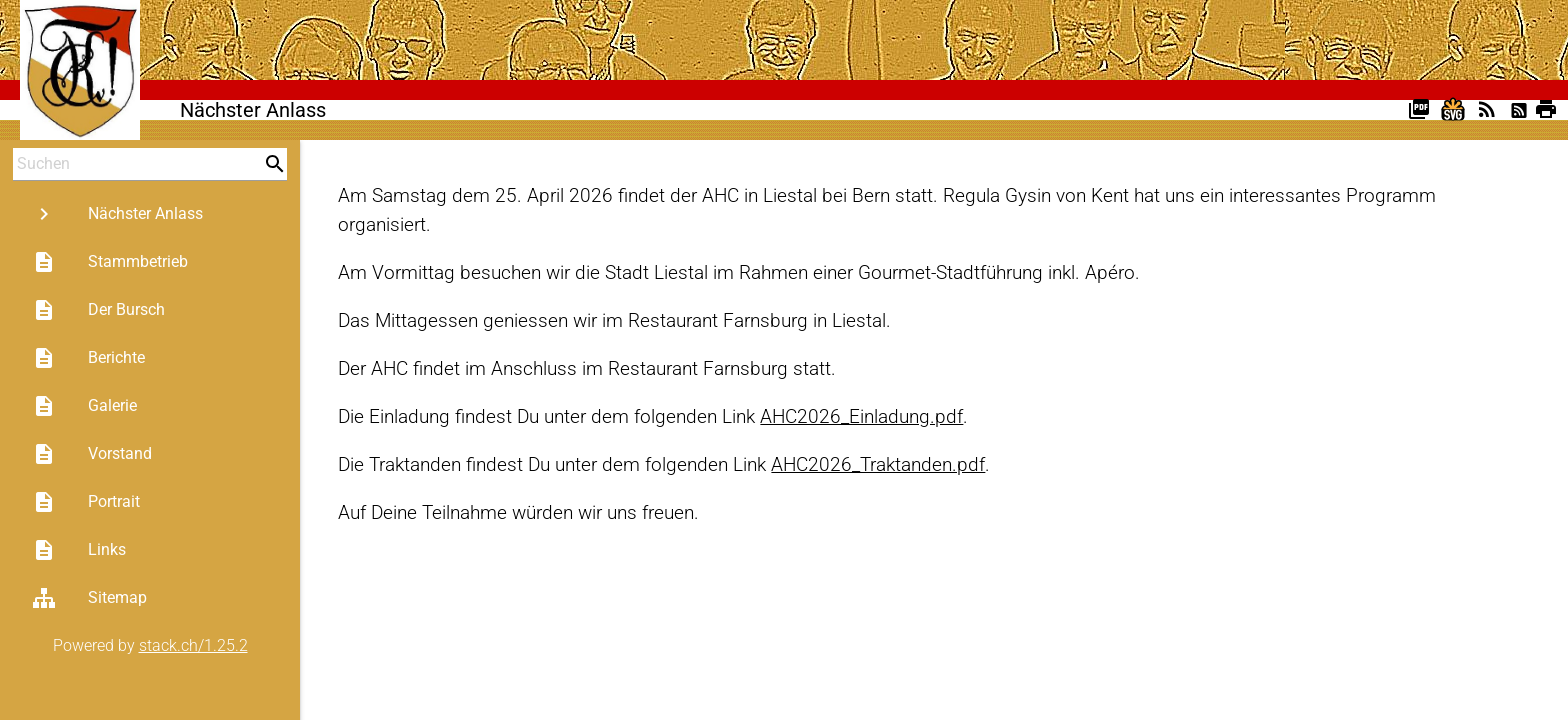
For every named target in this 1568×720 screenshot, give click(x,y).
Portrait (86, 502)
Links (79, 550)
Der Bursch (98, 310)
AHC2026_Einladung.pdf (861, 416)
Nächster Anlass (117, 214)
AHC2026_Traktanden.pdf (878, 464)
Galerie (84, 406)
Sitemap (89, 598)
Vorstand (92, 454)
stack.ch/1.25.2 (193, 645)
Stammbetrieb (110, 262)
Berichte (88, 358)
